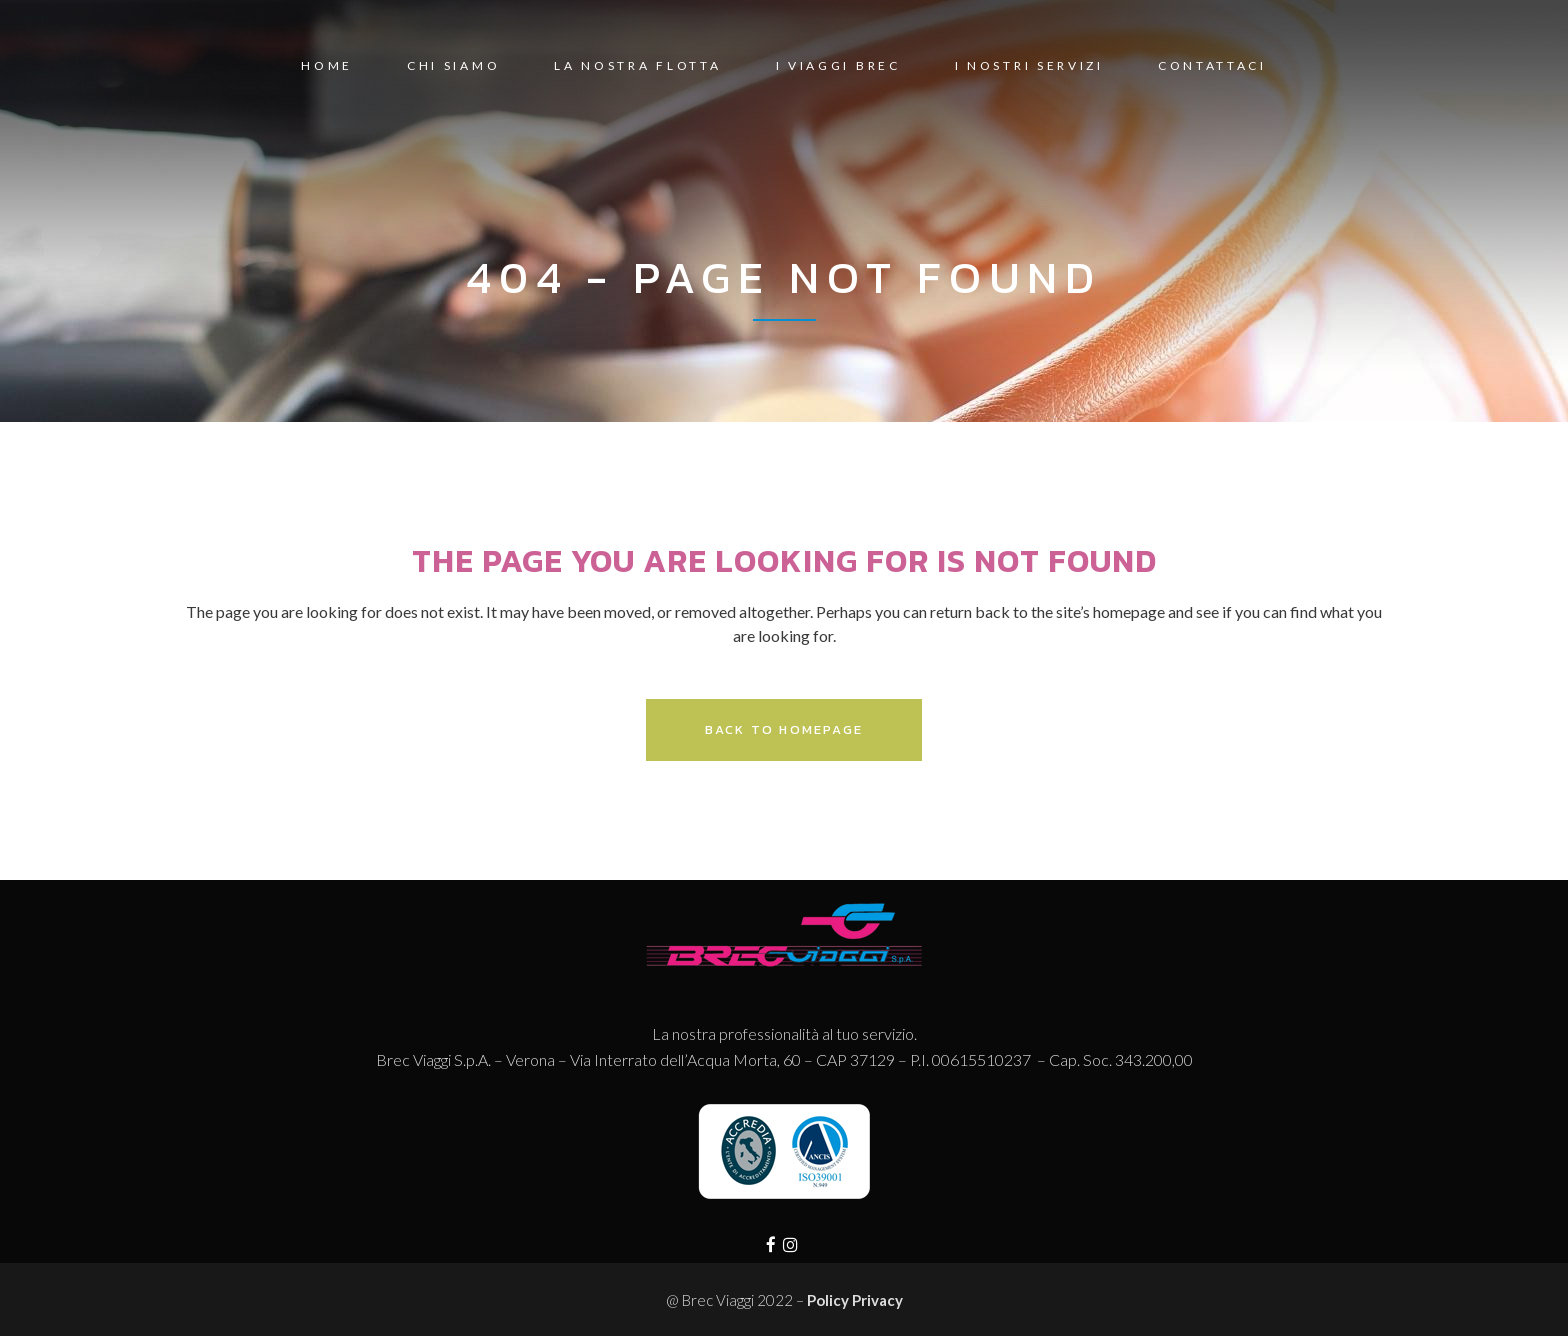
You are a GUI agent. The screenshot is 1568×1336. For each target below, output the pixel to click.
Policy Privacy (855, 1300)
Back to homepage (784, 729)
